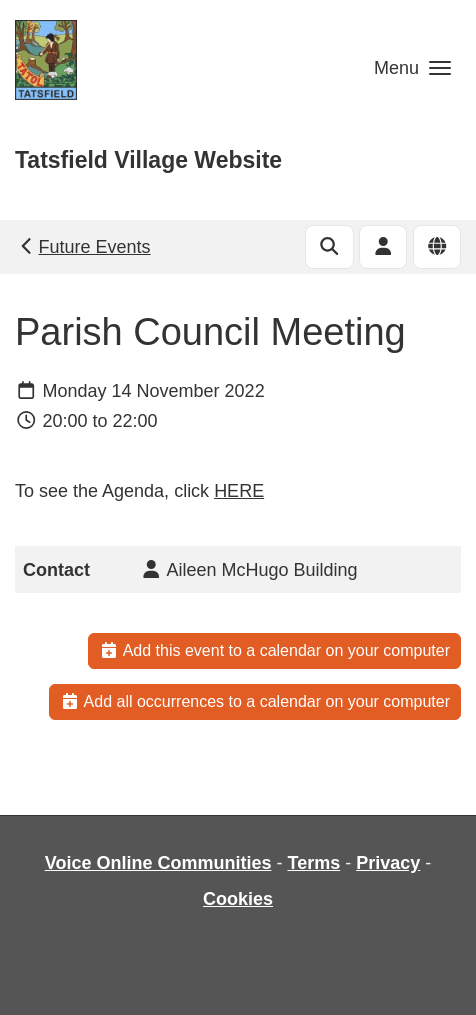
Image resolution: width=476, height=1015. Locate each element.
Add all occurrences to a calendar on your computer (255, 701)
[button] (412, 67)
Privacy (388, 863)
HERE (239, 491)
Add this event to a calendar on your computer (274, 650)
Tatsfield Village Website (148, 160)
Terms (313, 863)
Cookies (238, 899)
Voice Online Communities (158, 863)
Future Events (83, 247)
